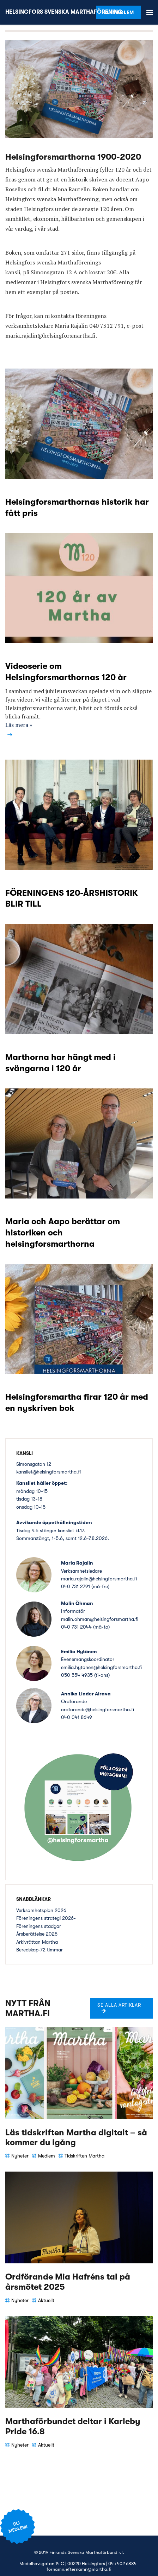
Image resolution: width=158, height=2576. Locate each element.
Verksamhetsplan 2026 (41, 1910)
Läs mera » (18, 725)
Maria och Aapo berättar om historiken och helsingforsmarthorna (62, 1232)
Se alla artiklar (119, 2005)
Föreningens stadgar (38, 1926)
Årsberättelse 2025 (36, 1934)
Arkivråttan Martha (37, 1942)
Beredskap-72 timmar (39, 1949)
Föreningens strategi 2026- (46, 1918)
